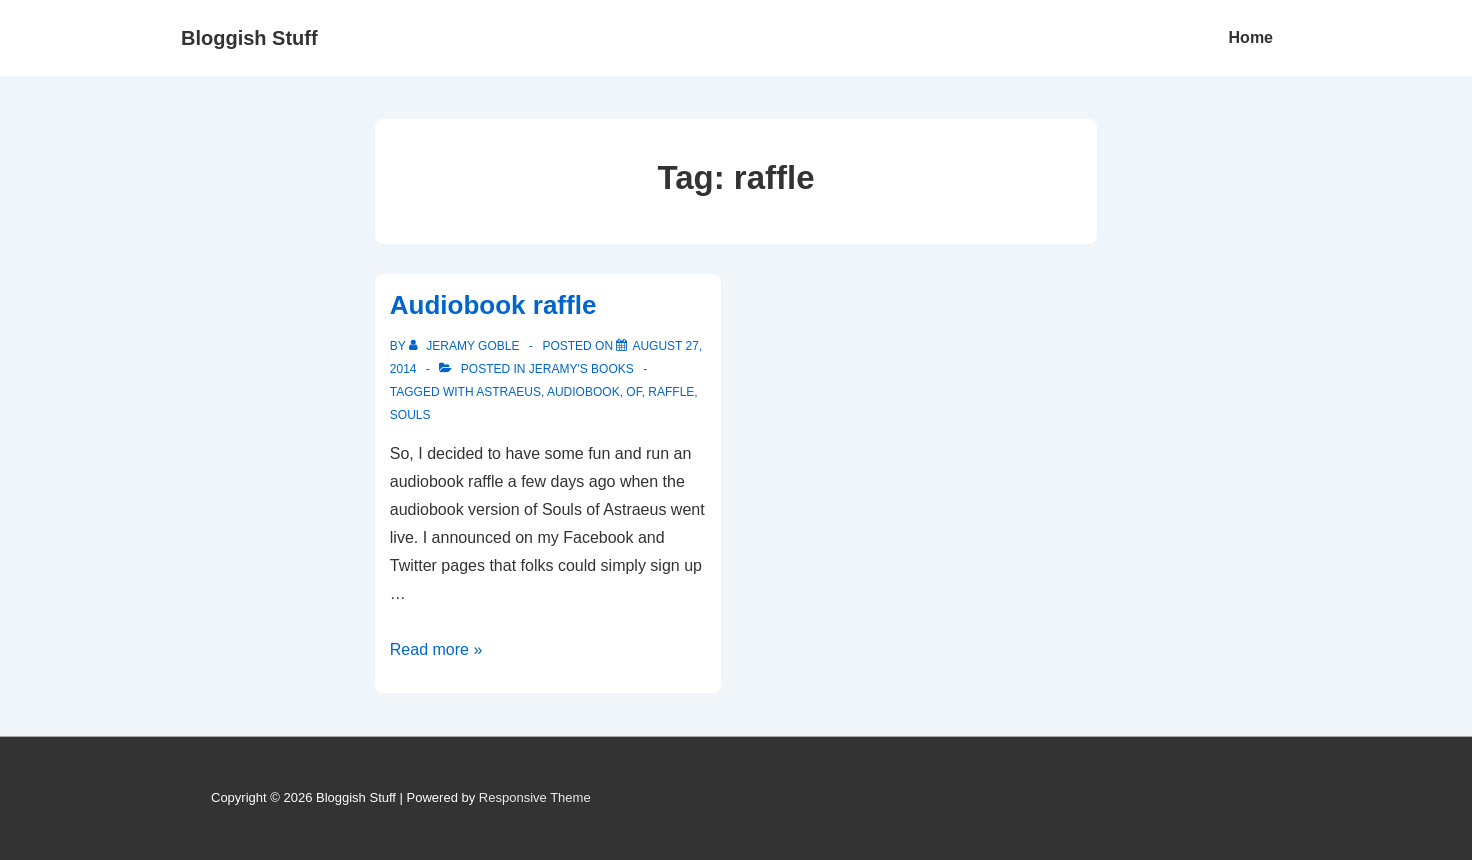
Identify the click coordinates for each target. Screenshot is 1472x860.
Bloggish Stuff (249, 38)
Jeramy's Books (581, 369)
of (633, 392)
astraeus (508, 392)
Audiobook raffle (493, 305)
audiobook (583, 392)
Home (1251, 37)
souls (410, 415)
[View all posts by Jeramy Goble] (466, 346)
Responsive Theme (535, 797)
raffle (671, 392)
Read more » (436, 649)
